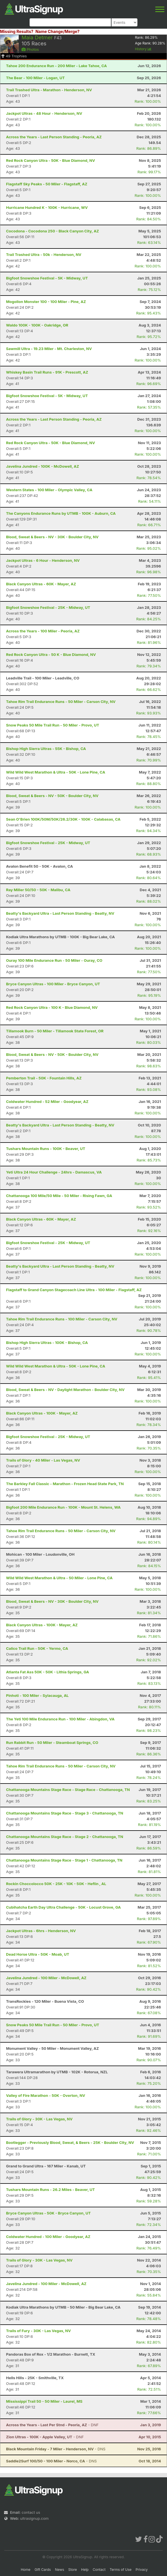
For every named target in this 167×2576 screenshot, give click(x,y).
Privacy (142, 2569)
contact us (31, 2512)
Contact (99, 2569)
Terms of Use (120, 2569)
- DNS (55, 2449)
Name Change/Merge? (57, 31)
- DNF (52, 2424)
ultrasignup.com (34, 2518)
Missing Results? (16, 31)
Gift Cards (42, 2569)
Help (85, 2569)
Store (72, 2569)
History (143, 49)
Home (25, 2569)
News (59, 2569)
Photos (30, 49)
